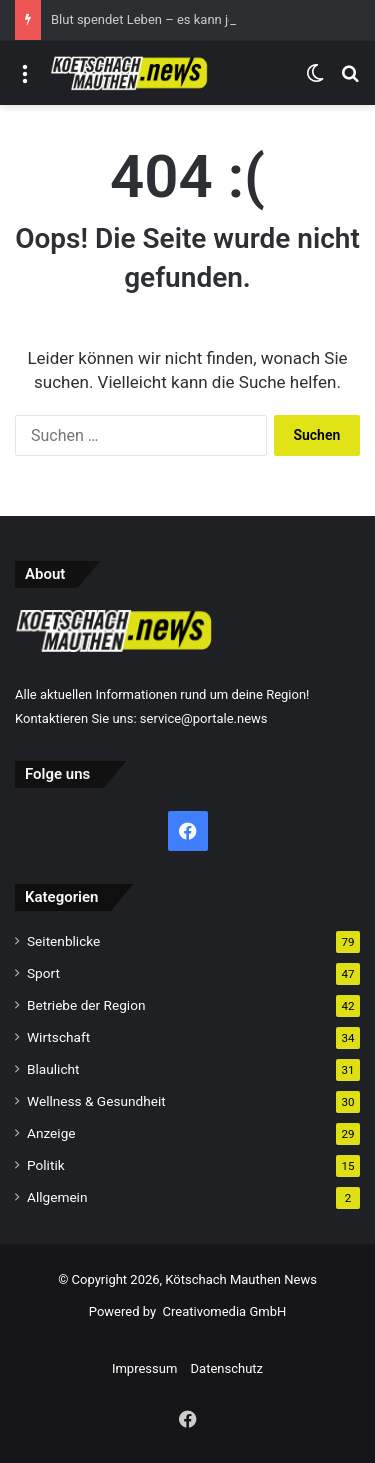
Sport (43, 973)
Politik (46, 1165)
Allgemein (57, 1197)
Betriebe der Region (86, 1005)
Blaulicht (53, 1069)
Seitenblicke (63, 941)
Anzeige (51, 1133)
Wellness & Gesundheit (96, 1101)
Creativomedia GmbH (225, 1311)
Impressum (144, 1368)
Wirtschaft (58, 1037)
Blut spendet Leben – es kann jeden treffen (174, 19)
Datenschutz (227, 1368)
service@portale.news (204, 718)
